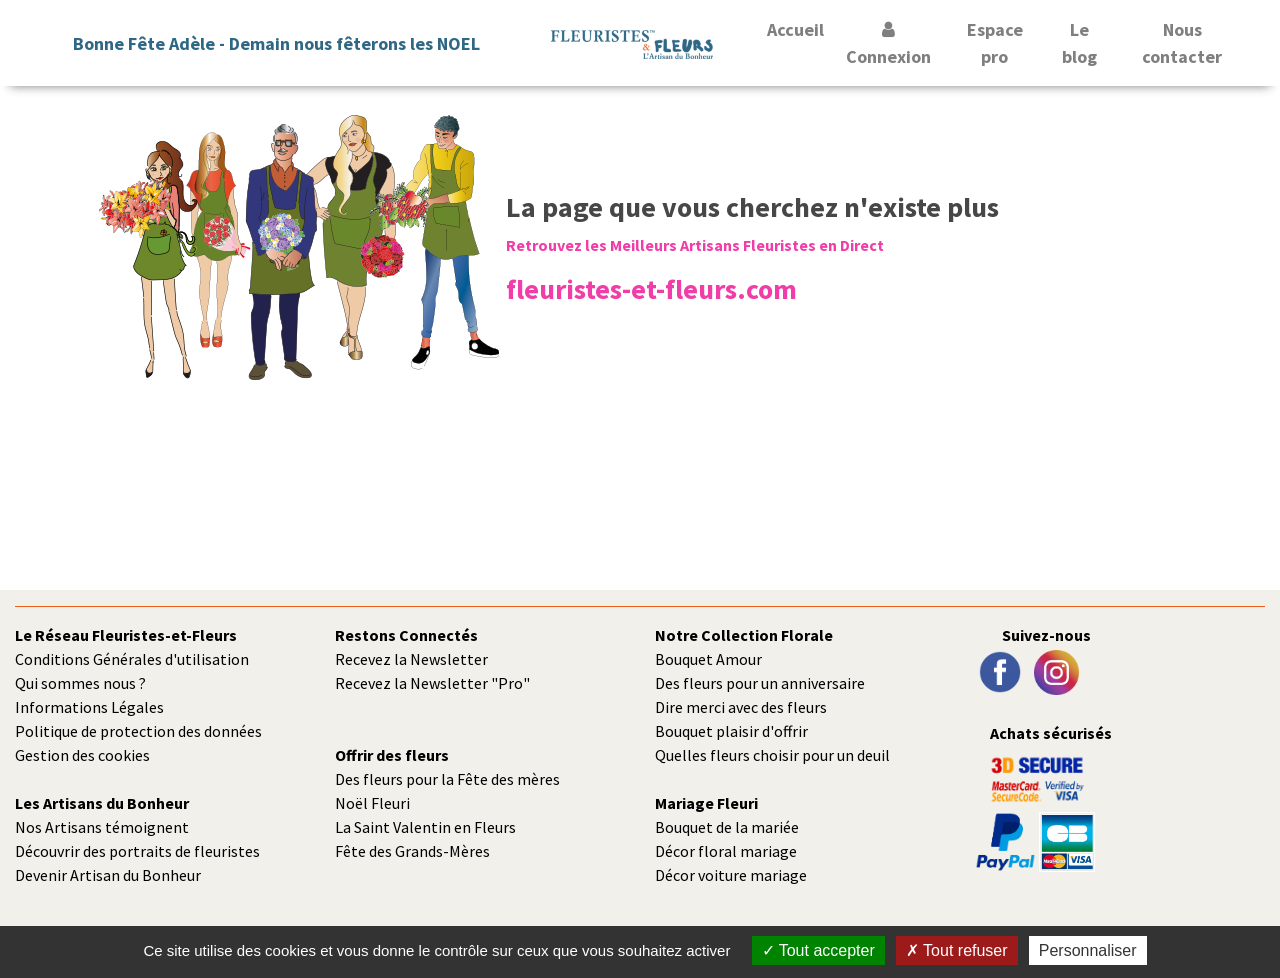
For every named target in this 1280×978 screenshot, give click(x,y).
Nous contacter (1182, 43)
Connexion (888, 44)
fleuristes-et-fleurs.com (651, 289)
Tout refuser (957, 950)
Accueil (795, 29)
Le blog (1079, 43)
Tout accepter (818, 950)
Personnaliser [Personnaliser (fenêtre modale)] (1088, 950)
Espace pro (995, 43)
